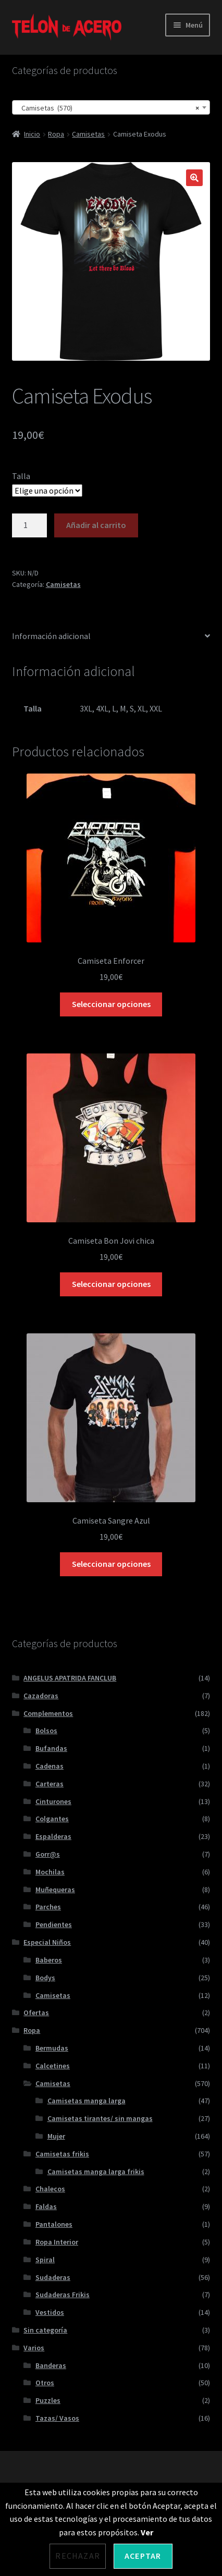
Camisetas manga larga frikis (95, 2171)
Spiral (45, 2259)
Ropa (56, 134)
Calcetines (52, 2065)
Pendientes (53, 1924)
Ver (147, 2532)
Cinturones (53, 1801)
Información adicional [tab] (51, 636)
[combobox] (111, 107)
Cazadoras (40, 1695)
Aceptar (143, 2555)
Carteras (49, 1783)
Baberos (48, 1960)
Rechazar (77, 2555)
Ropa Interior (56, 2242)
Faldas (46, 2206)
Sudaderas (52, 2277)
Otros (44, 2382)
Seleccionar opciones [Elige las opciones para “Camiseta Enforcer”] (111, 1004)
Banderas (50, 2365)
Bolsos (46, 1730)
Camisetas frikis (62, 2153)
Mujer (56, 2136)
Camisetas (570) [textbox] (108, 108)
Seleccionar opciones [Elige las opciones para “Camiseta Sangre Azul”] (111, 1564)
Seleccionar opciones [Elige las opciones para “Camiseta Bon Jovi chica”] (111, 1284)
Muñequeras (55, 1889)
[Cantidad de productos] (29, 525)
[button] (194, 177)
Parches (48, 1906)
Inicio (32, 134)
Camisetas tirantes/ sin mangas (100, 2118)
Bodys (45, 1977)
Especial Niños (47, 1942)
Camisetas (88, 134)
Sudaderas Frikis (62, 2294)
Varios (33, 2347)
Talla (21, 476)
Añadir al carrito (96, 525)
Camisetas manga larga (86, 2100)
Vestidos (49, 2312)
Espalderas (53, 1836)
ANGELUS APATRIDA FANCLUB (69, 1678)
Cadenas (49, 1766)
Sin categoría (45, 2330)
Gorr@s (47, 1854)
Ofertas (36, 2012)
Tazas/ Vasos (57, 2418)
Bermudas (51, 2048)
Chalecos (50, 2188)
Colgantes (52, 1818)
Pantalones (53, 2224)
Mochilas (50, 1871)
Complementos (48, 1713)
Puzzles (47, 2400)
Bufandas (51, 1748)
